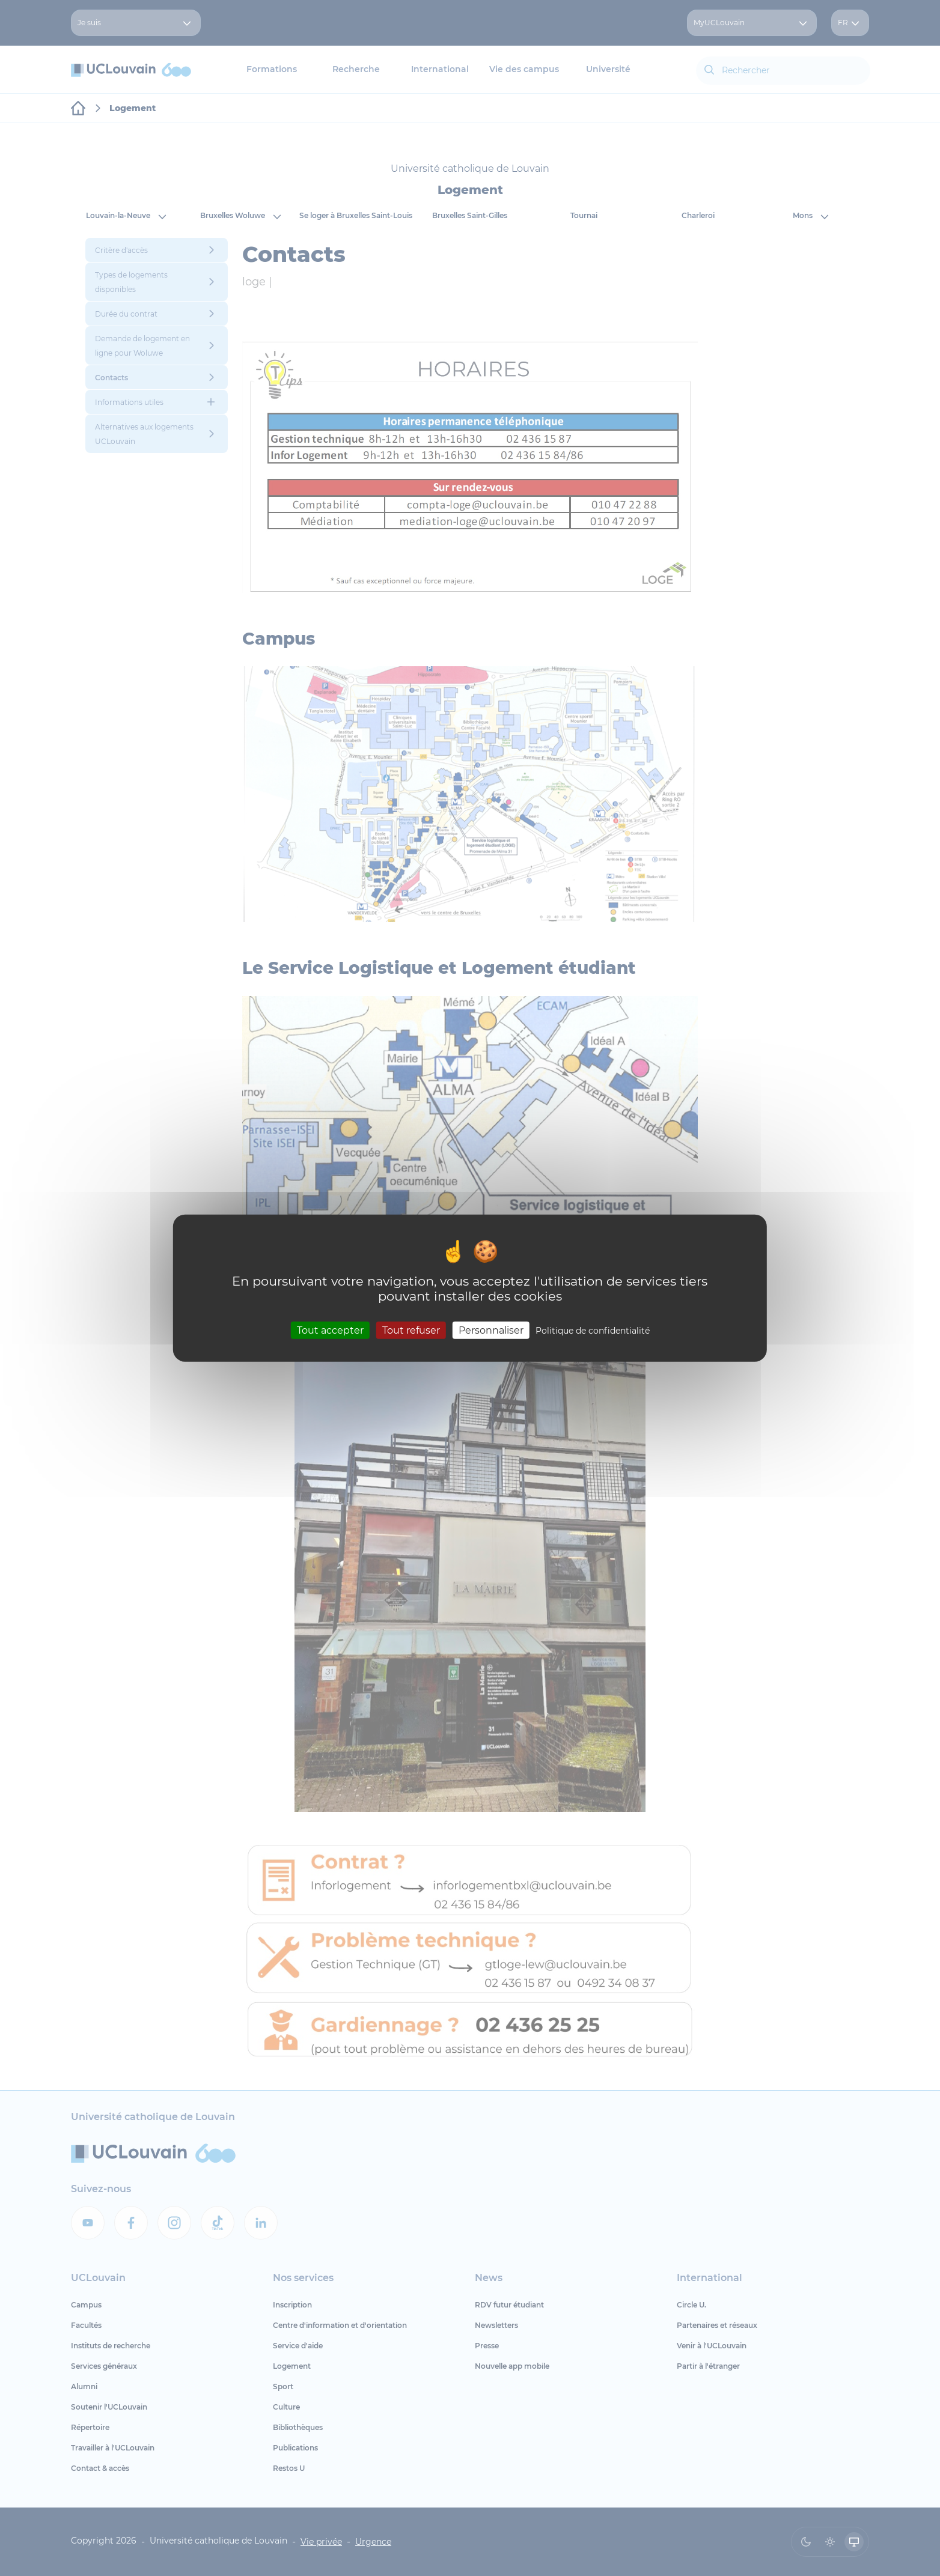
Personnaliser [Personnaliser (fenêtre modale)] (491, 1329)
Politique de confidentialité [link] (593, 1330)
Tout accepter (330, 1329)
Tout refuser (411, 1329)
